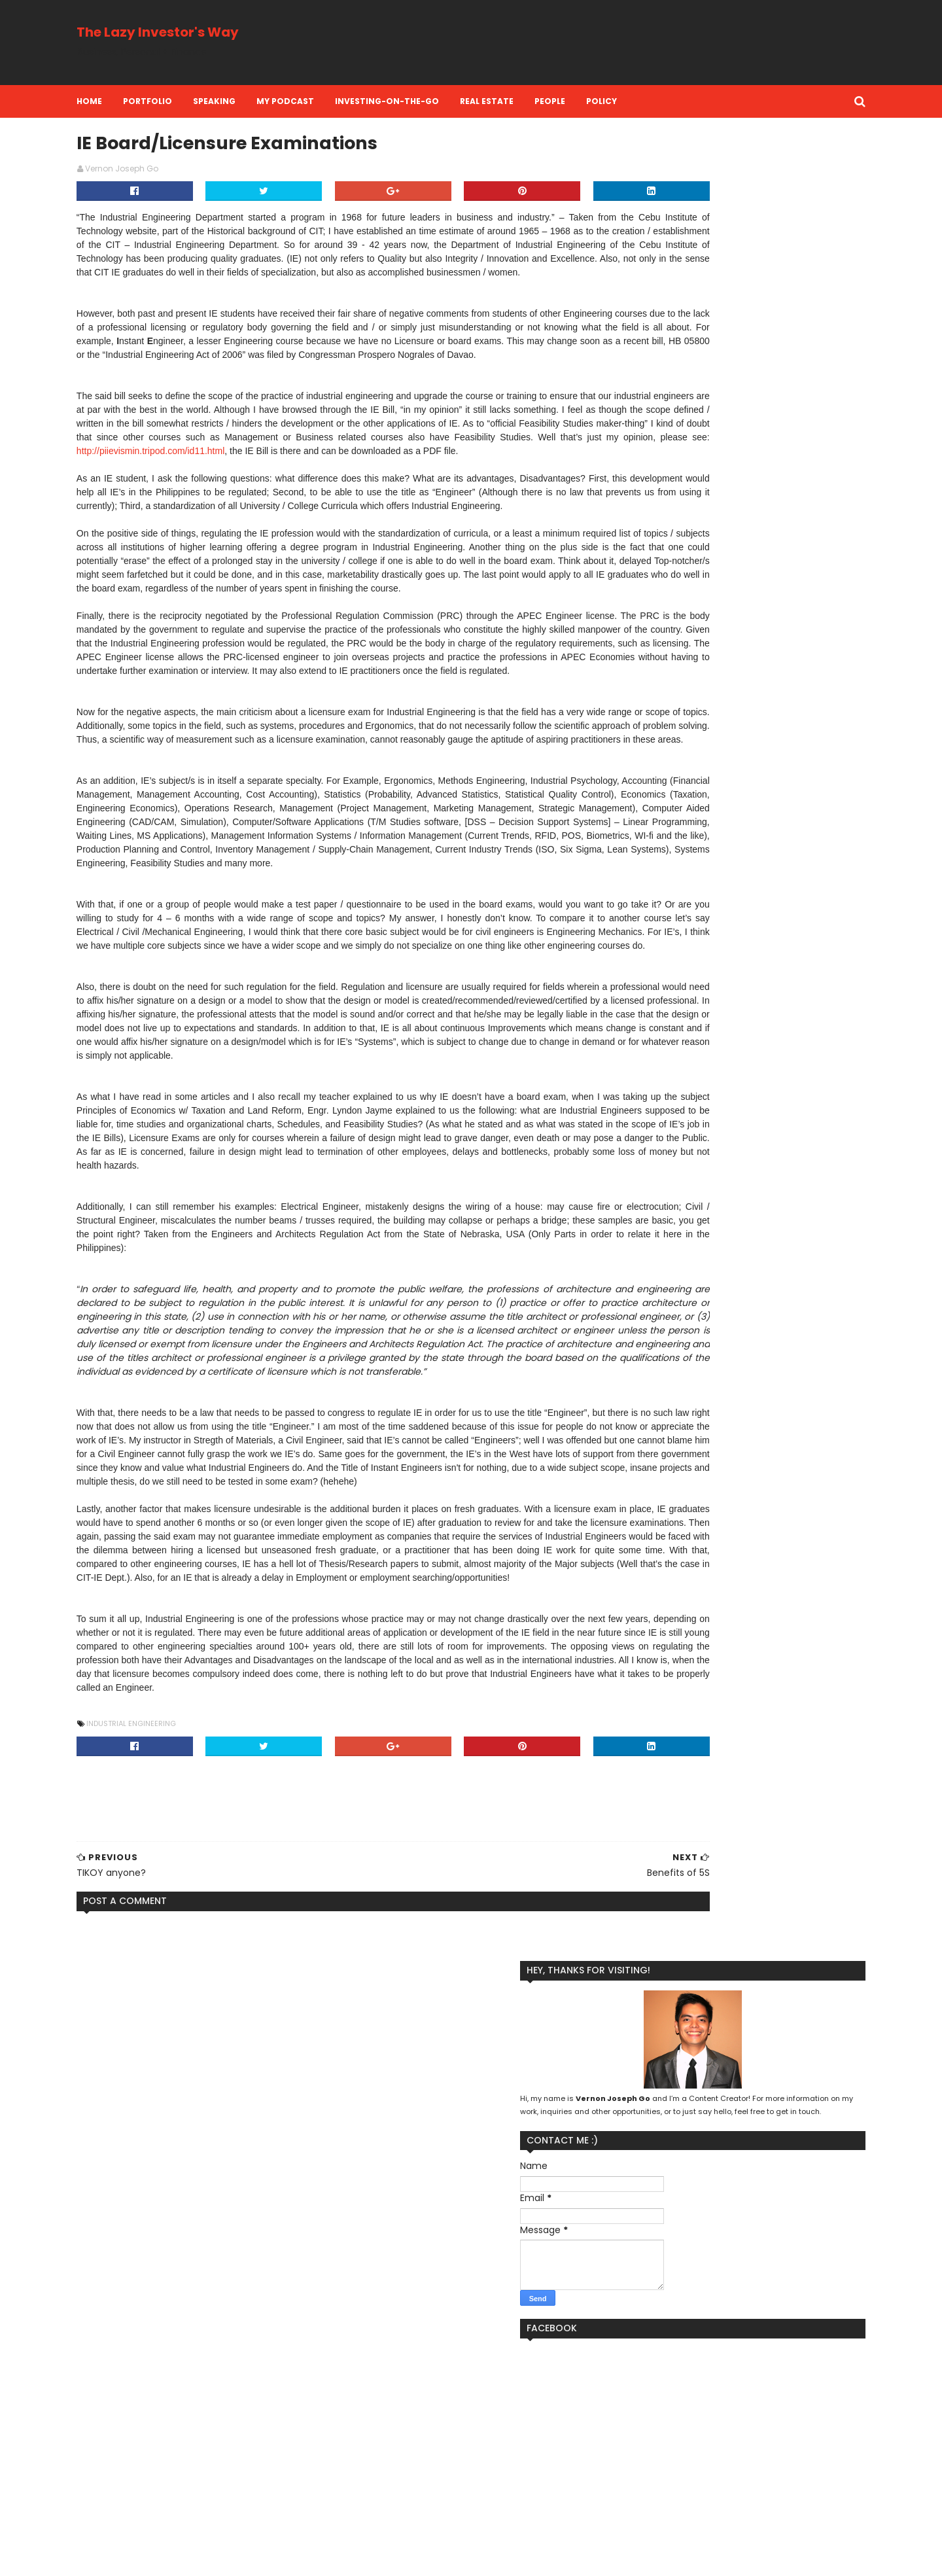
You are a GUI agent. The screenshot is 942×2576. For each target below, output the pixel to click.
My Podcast (333, 101)
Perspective (716, 2454)
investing (668, 2496)
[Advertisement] (579, 42)
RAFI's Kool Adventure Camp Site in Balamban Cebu (258, 2496)
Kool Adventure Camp (653, 2412)
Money (693, 2433)
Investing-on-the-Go (435, 101)
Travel (621, 2496)
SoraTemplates (204, 2558)
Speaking (262, 101)
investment (726, 2496)
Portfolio (195, 101)
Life (792, 2412)
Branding (627, 2391)
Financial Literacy (746, 2391)
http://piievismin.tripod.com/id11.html (320, 511)
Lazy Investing (742, 2412)
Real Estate (535, 101)
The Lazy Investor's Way (206, 32)
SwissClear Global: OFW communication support (248, 2395)
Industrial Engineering (179, 2099)
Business (678, 2391)
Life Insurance (637, 2433)
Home (137, 101)
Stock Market (756, 2475)
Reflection (629, 2475)
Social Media (690, 2475)
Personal (781, 2433)
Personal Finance (643, 2454)
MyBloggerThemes (283, 2558)
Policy (650, 101)
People (598, 101)
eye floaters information (183, 2453)
